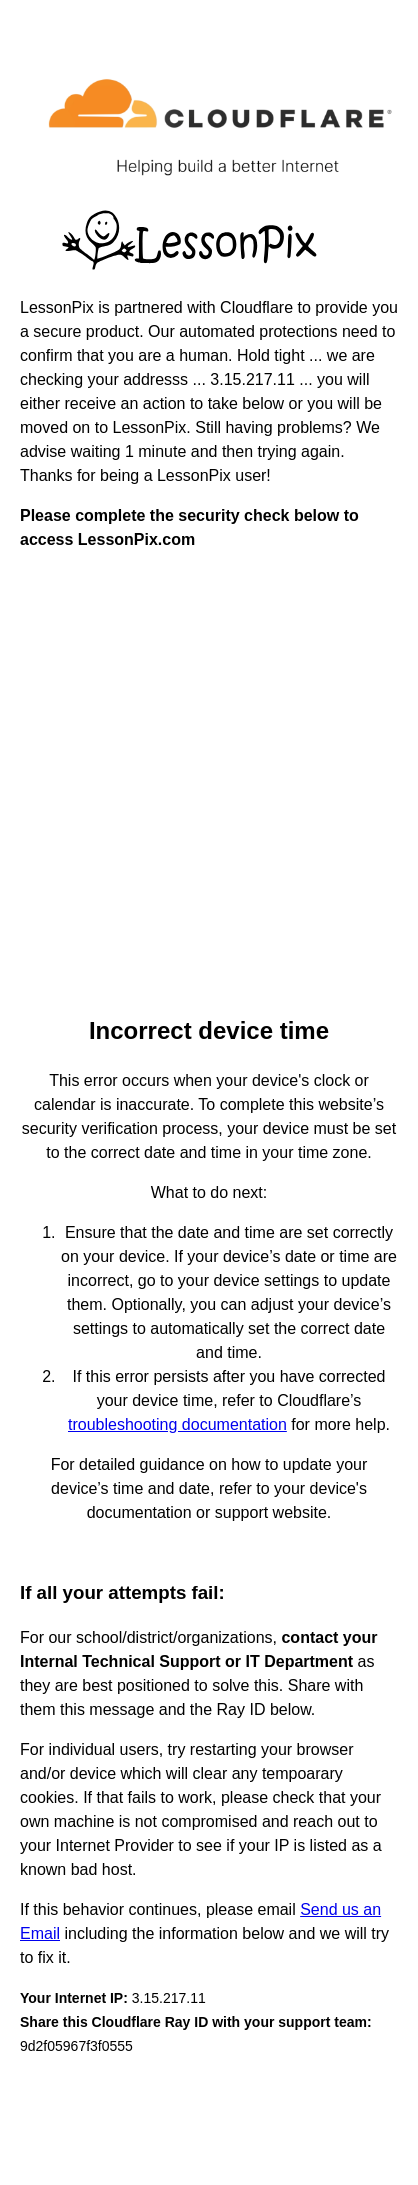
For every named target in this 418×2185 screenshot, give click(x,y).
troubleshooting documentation (177, 1424)
